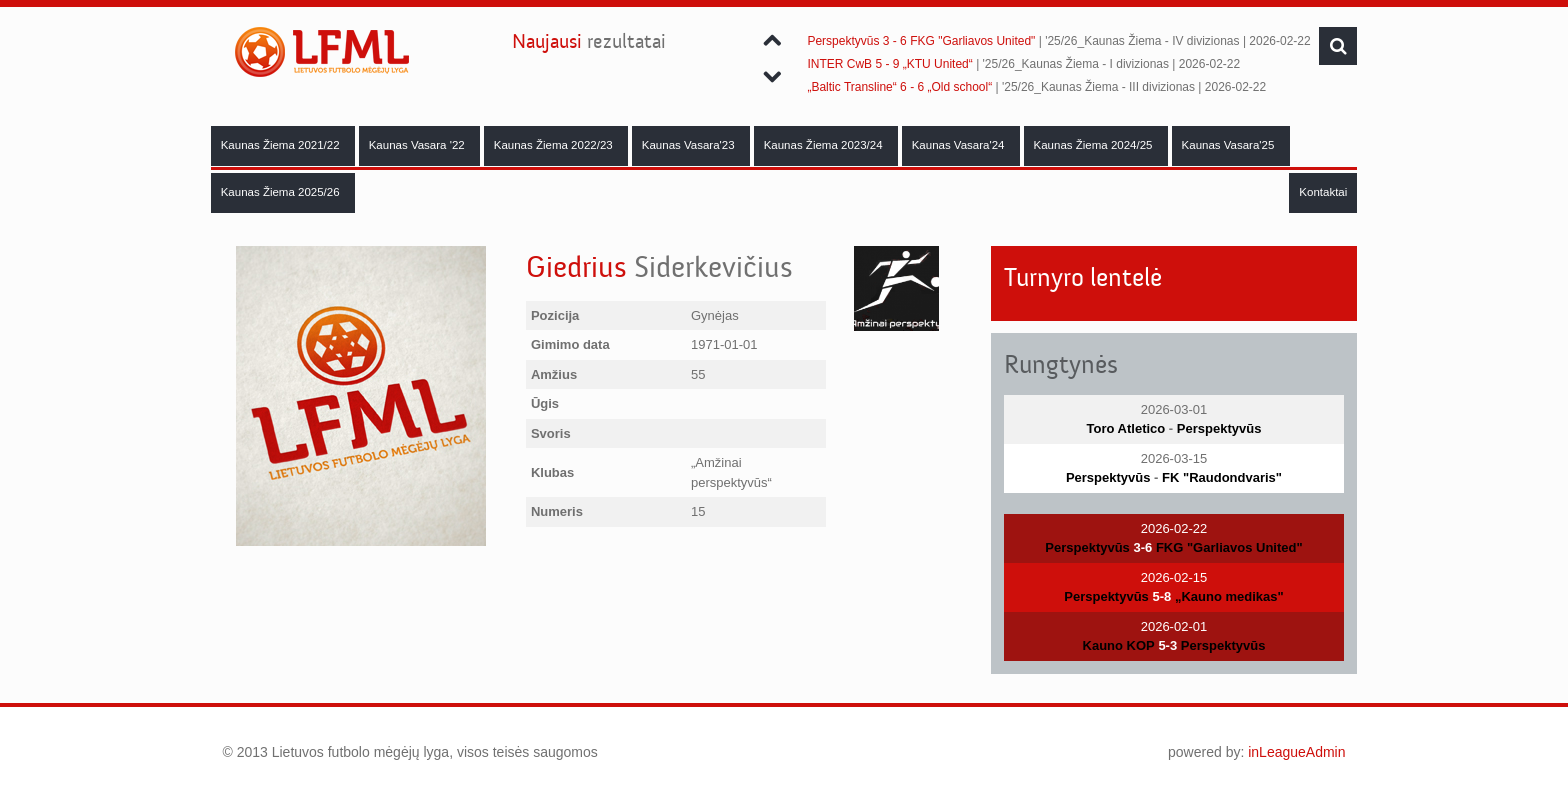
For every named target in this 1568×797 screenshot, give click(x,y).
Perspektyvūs (1219, 428)
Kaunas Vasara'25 (1230, 145)
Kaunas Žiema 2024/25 (1095, 145)
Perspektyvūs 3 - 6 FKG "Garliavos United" (921, 41)
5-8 (1161, 596)
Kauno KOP (1119, 645)
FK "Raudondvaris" (1222, 477)
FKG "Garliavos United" (1229, 547)
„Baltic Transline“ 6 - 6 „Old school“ (899, 87)
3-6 (1142, 547)
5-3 (1167, 645)
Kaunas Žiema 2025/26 (282, 192)
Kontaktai (1323, 192)
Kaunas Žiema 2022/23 (555, 145)
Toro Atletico (1126, 428)
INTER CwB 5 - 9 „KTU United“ (889, 64)
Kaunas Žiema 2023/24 (825, 145)
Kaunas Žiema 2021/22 (282, 145)
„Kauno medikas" (1229, 596)
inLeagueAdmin (1296, 752)
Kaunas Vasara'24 (960, 145)
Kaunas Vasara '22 (418, 145)
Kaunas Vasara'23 (690, 145)
